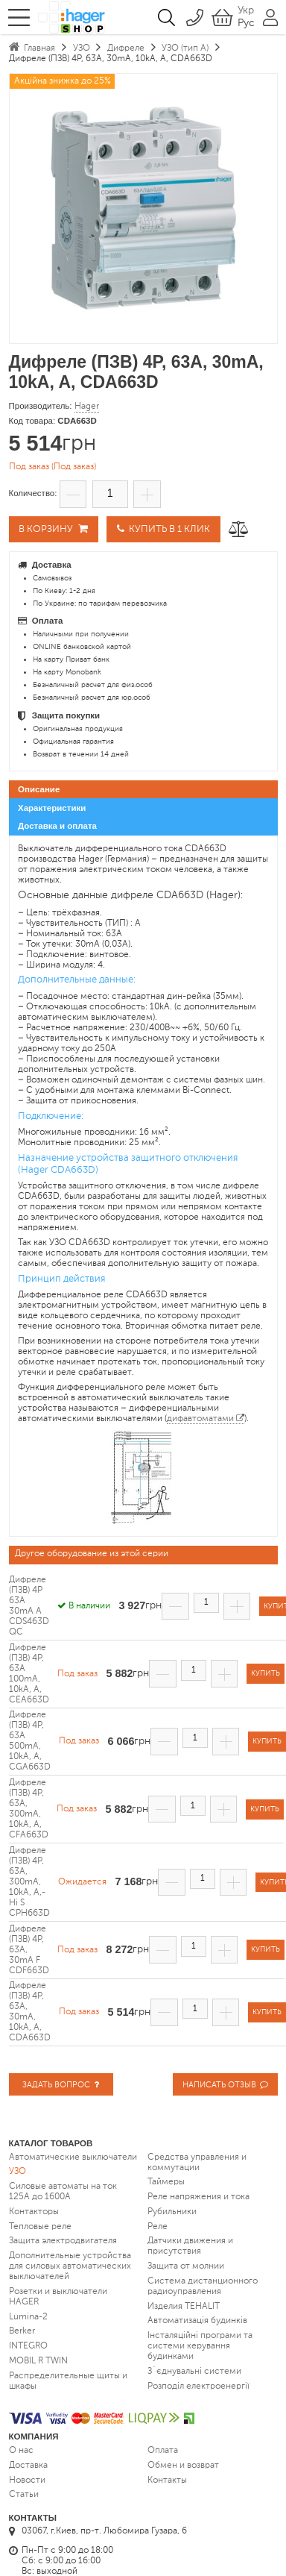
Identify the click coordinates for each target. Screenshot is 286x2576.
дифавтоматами (200, 1418)
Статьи (24, 2494)
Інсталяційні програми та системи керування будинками (199, 2346)
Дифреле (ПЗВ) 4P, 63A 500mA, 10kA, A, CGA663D (30, 1742)
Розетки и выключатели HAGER (58, 2297)
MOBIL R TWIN (38, 2361)
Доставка (28, 2465)
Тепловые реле (40, 2226)
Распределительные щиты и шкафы (68, 2380)
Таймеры (166, 2182)
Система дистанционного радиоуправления (202, 2286)
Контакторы (34, 2211)
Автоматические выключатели (73, 2156)
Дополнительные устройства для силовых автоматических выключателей (70, 2266)
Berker (22, 2331)
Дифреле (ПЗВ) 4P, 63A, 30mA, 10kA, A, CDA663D (30, 2012)
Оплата (162, 2450)
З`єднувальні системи (194, 2371)
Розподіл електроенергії (198, 2385)
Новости (27, 2479)
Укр (246, 10)
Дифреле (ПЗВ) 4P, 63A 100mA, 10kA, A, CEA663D (29, 1674)
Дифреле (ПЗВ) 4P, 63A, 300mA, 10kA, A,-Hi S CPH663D (29, 1883)
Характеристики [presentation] (52, 807)
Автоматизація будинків (197, 2320)
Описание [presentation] (39, 790)
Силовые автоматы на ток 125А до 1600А (63, 2191)
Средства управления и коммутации (197, 2162)
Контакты (167, 2479)
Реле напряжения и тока (198, 2197)
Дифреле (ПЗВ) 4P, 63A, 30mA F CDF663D (29, 1950)
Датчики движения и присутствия (190, 2246)
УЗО (17, 2171)
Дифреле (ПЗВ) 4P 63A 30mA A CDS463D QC (29, 1607)
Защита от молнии (185, 2266)
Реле (157, 2226)
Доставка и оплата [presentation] (57, 825)
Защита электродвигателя (63, 2241)
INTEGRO (28, 2346)
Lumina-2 (28, 2316)
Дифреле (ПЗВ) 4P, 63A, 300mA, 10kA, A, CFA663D (28, 1809)
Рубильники (172, 2211)
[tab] (143, 790)
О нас (21, 2450)
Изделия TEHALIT (183, 2305)
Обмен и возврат (183, 2465)
